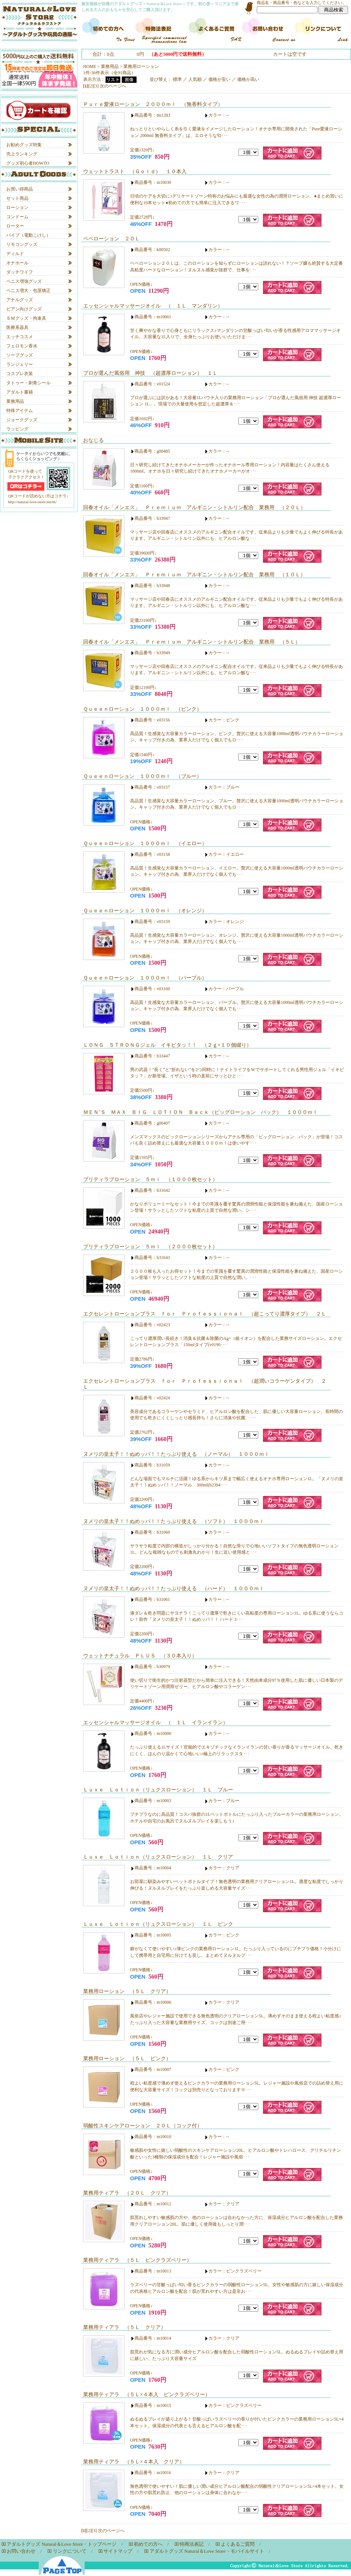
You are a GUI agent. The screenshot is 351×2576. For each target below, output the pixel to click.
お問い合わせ (21, 2551)
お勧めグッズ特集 (24, 144)
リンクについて (69, 2551)
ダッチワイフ (19, 272)
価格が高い (248, 79)
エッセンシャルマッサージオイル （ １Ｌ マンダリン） (153, 306)
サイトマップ (117, 2551)
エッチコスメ (19, 336)
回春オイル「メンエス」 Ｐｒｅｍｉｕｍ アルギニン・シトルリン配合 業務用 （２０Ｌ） (194, 507)
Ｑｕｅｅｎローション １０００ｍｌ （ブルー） (142, 776)
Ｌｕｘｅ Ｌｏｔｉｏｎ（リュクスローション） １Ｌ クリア (158, 1857)
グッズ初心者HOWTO (27, 163)
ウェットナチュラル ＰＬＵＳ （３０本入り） (140, 1656)
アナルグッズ (19, 299)
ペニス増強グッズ (24, 281)
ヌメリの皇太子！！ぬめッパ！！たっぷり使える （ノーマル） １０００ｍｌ (176, 1454)
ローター (15, 226)
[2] (90, 86)
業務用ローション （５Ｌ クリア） (127, 1991)
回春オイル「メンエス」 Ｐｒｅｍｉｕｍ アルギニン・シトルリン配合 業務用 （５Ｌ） (191, 642)
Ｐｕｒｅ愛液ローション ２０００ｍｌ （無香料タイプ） (153, 104)
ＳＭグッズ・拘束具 (26, 318)
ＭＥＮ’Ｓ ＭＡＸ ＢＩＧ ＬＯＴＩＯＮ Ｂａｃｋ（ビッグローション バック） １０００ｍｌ (200, 1112)
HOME (89, 66)
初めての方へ (148, 2544)
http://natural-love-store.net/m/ (32, 502)
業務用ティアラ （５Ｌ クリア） (124, 2327)
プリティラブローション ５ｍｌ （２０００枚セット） (150, 1246)
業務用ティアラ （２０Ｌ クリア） (127, 2193)
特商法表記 (192, 2544)
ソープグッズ (19, 355)
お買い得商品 (19, 189)
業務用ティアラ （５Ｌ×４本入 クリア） (133, 2461)
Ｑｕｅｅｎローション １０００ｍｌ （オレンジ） (145, 910)
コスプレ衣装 (19, 373)
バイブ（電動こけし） (28, 235)
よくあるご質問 (238, 2544)
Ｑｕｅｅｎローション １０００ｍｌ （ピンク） (142, 709)
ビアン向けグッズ (24, 309)
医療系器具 (17, 327)
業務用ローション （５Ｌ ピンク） (127, 2058)
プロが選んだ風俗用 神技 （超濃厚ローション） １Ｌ (150, 373)
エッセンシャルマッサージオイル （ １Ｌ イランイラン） (155, 1722)
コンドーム (17, 216)
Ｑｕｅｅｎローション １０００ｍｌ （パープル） (145, 978)
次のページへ (113, 86)
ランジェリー (19, 364)
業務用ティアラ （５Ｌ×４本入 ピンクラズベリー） (146, 2394)
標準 (177, 79)
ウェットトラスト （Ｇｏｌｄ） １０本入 (135, 171)
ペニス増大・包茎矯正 (28, 290)
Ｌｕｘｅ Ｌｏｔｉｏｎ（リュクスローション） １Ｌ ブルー (158, 1790)
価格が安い (219, 79)
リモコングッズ (21, 244)
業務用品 (15, 401)
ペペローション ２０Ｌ (111, 238)
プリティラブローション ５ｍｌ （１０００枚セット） (150, 1179)
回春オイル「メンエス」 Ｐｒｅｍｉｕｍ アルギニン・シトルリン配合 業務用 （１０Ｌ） (194, 574)
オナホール (17, 262)
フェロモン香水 (21, 346)
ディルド (15, 253)
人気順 (195, 79)
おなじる (93, 440)
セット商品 (17, 198)
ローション (17, 207)
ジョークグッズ (21, 419)
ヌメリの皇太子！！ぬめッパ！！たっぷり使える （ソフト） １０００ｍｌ (173, 1521)
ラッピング (17, 429)
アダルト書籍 (19, 392)
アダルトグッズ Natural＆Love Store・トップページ (61, 2544)
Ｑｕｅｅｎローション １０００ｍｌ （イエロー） (145, 843)
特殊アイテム (19, 410)
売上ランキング (21, 154)
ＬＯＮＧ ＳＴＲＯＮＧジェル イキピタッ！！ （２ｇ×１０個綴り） (167, 1045)
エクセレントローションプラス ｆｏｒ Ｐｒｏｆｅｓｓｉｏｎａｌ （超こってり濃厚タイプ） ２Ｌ (204, 1314)
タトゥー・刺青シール (28, 382)
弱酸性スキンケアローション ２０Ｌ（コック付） (142, 2126)
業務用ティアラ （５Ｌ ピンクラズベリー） (137, 2260)
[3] (96, 86)
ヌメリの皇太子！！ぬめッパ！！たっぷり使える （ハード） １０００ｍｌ (173, 1588)
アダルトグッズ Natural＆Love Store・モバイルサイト (207, 2551)
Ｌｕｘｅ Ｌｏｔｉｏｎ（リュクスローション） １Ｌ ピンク (158, 1924)
